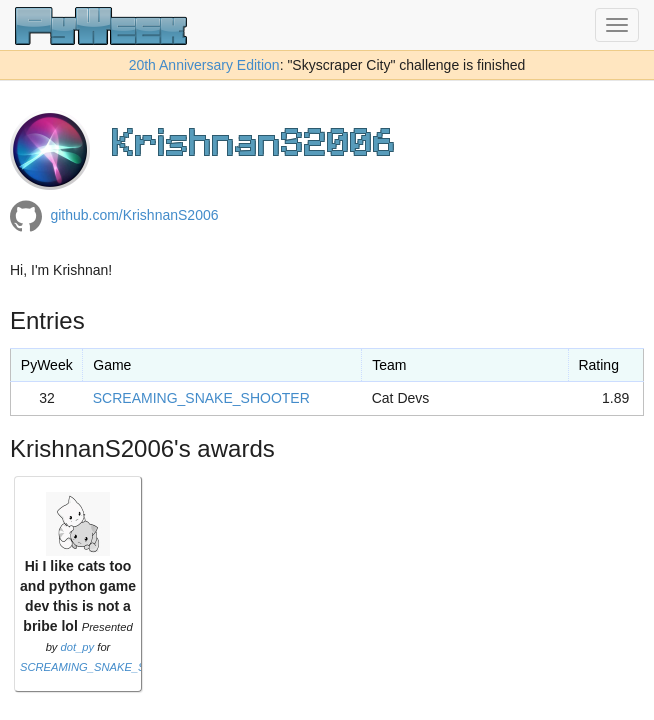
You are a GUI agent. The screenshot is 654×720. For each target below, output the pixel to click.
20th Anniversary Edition (204, 65)
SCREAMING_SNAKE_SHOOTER (201, 398)
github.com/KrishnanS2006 (134, 215)
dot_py (78, 647)
